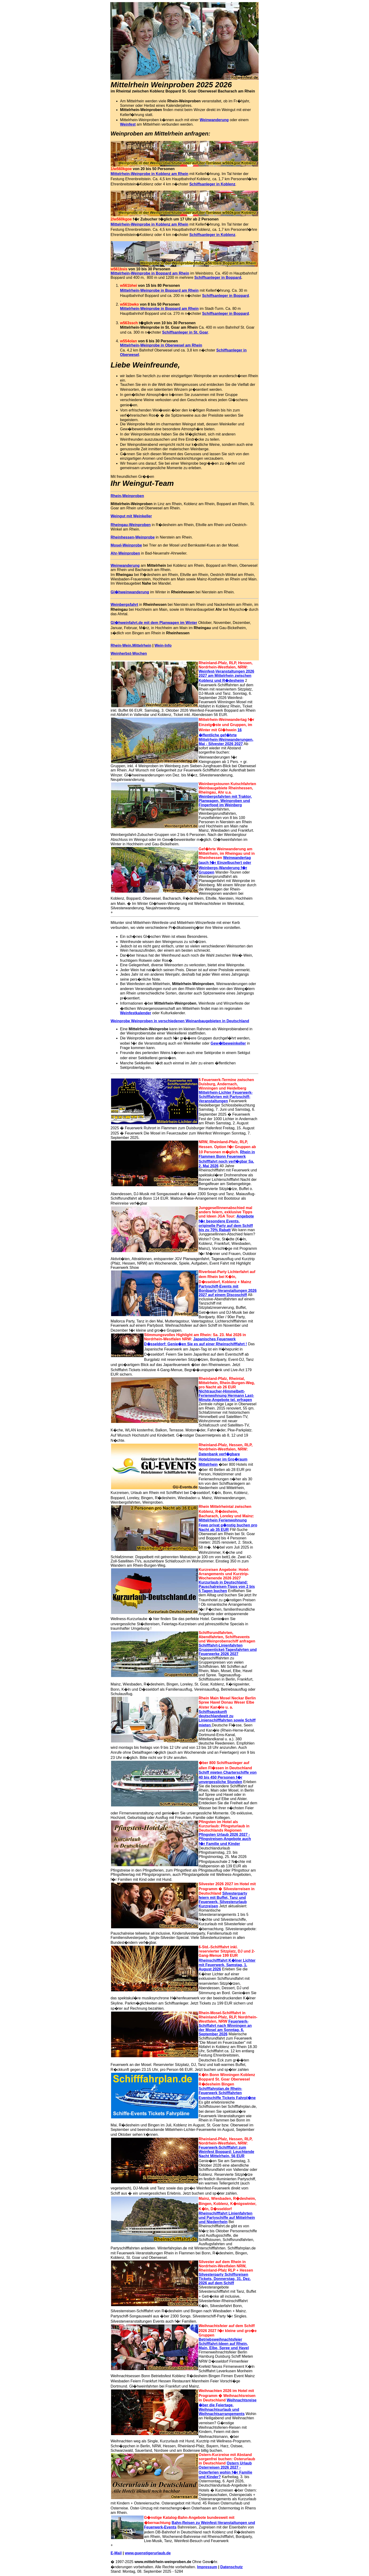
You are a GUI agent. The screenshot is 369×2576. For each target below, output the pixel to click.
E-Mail (116, 2553)
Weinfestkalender (135, 1013)
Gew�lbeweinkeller (228, 1043)
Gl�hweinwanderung (130, 592)
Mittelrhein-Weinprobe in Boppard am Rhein (150, 273)
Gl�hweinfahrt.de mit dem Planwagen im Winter (154, 623)
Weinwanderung (214, 120)
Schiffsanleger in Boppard (217, 278)
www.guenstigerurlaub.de (148, 2553)
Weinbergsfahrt (124, 605)
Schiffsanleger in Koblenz (212, 184)
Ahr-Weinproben (125, 553)
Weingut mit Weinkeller (131, 516)
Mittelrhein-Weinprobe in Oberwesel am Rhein (161, 345)
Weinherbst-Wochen (129, 653)
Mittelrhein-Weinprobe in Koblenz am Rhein (149, 174)
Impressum (207, 2567)
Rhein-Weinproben (127, 496)
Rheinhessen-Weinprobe (133, 537)
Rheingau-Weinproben (131, 525)
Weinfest (128, 124)
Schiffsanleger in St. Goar (185, 332)
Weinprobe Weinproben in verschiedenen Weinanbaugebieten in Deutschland (180, 1021)
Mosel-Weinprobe (126, 545)
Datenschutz (231, 2567)
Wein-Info (163, 645)
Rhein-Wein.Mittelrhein (131, 645)
